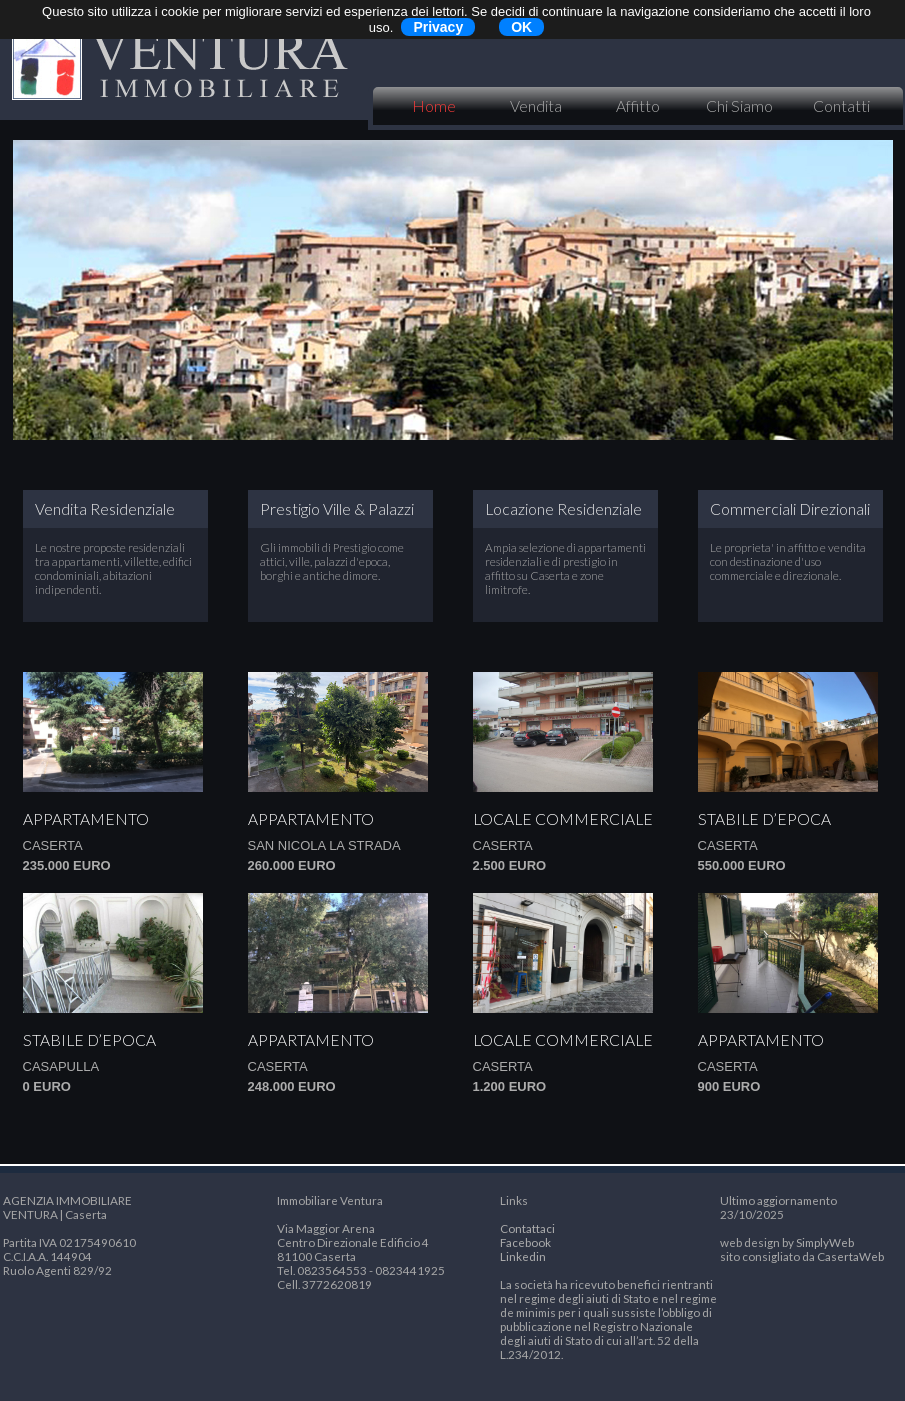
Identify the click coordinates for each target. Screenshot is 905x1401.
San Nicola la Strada (324, 845)
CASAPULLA (61, 1066)
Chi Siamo (739, 106)
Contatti (841, 106)
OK (521, 27)
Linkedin (523, 1256)
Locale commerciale (563, 819)
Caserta (53, 845)
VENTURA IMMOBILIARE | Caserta (178, 60)
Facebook (525, 1242)
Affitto (638, 106)
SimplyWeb (825, 1242)
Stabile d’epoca (764, 819)
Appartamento (86, 819)
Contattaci (527, 1228)
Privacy (438, 27)
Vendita (536, 106)
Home (434, 106)
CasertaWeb (850, 1256)
